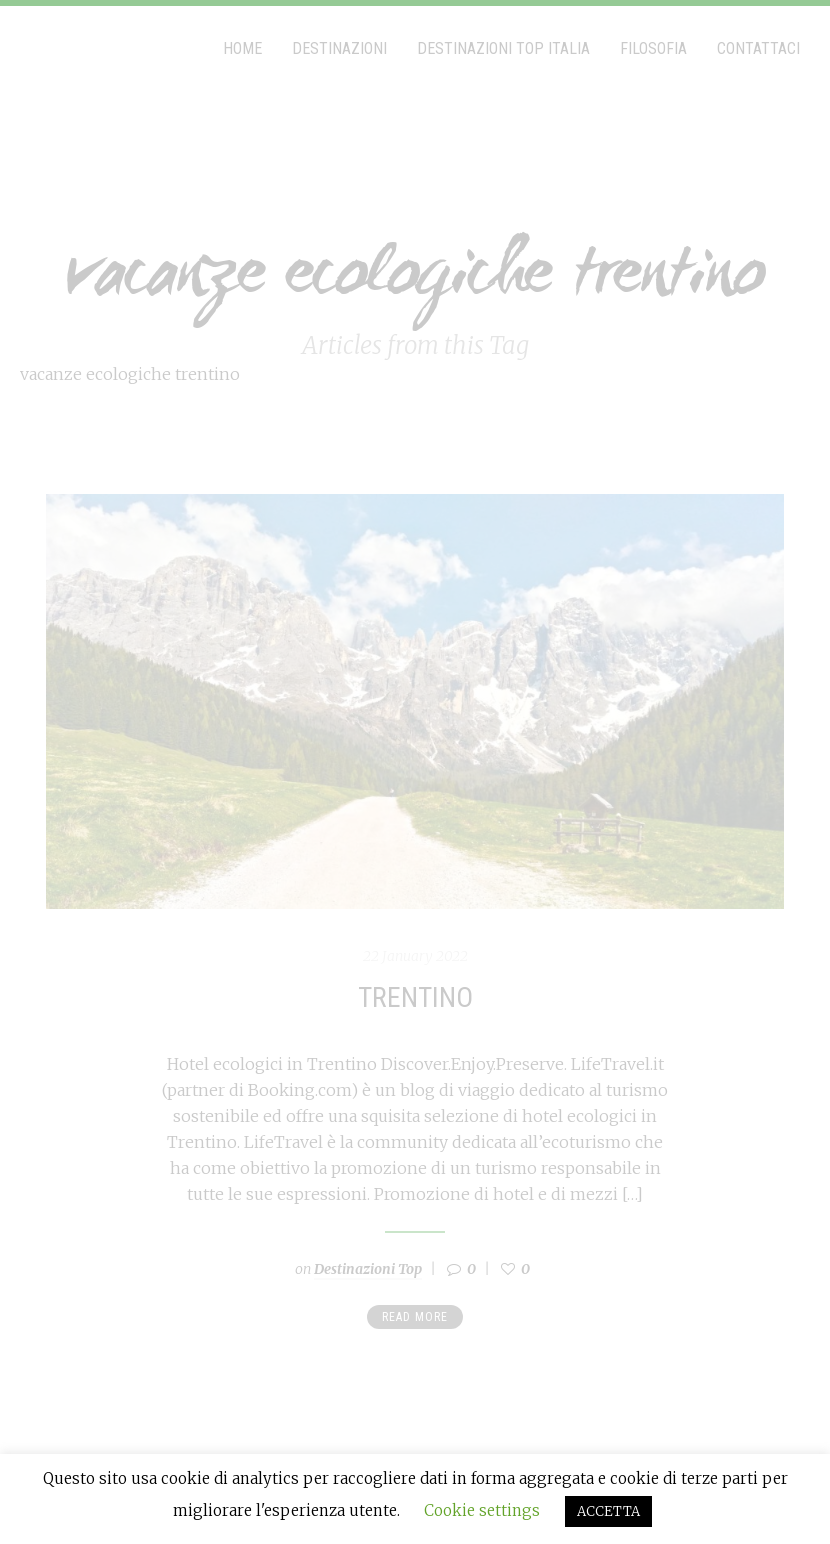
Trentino (415, 997)
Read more (415, 1317)
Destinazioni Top (368, 1269)
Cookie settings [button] (482, 1510)
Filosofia (653, 48)
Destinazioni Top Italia (503, 48)
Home (242, 48)
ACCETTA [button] (608, 1511)
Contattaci (758, 48)
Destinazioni (339, 48)
